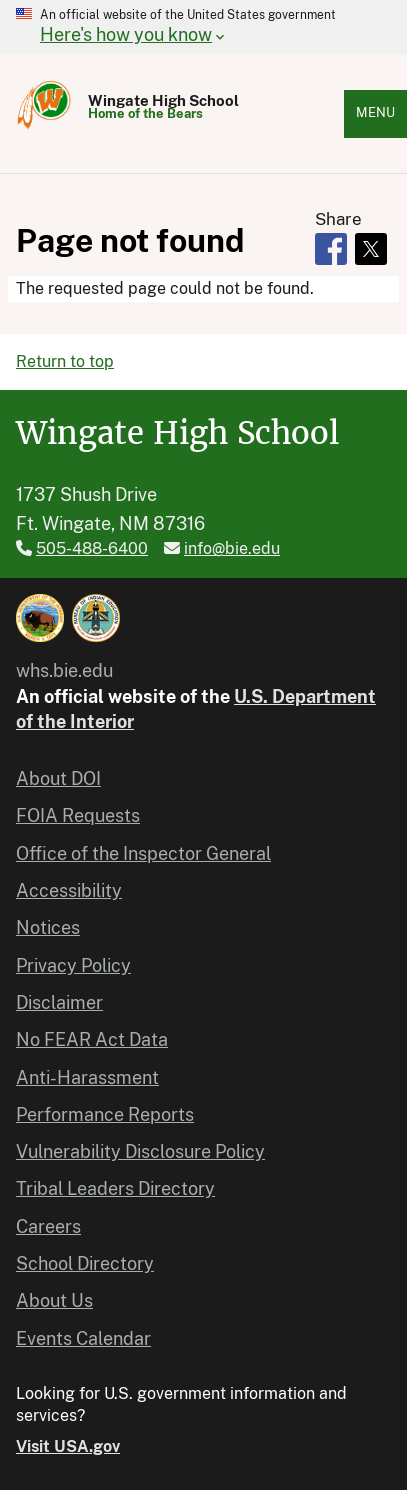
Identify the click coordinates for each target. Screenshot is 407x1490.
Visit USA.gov (68, 1446)
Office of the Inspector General (143, 853)
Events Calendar (83, 1338)
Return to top (65, 361)
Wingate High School (163, 100)
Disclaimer (59, 1002)
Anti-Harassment (87, 1077)
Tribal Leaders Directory (115, 1188)
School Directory (85, 1263)
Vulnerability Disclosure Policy (140, 1151)
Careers (48, 1226)
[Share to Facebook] (331, 249)
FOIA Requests (78, 815)
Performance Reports (105, 1114)
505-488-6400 (92, 548)
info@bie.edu (232, 548)
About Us (54, 1300)
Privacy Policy (73, 965)
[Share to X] (371, 249)
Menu (375, 112)
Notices (48, 927)
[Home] (44, 127)
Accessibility (69, 890)
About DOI (58, 778)
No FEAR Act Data (92, 1039)
